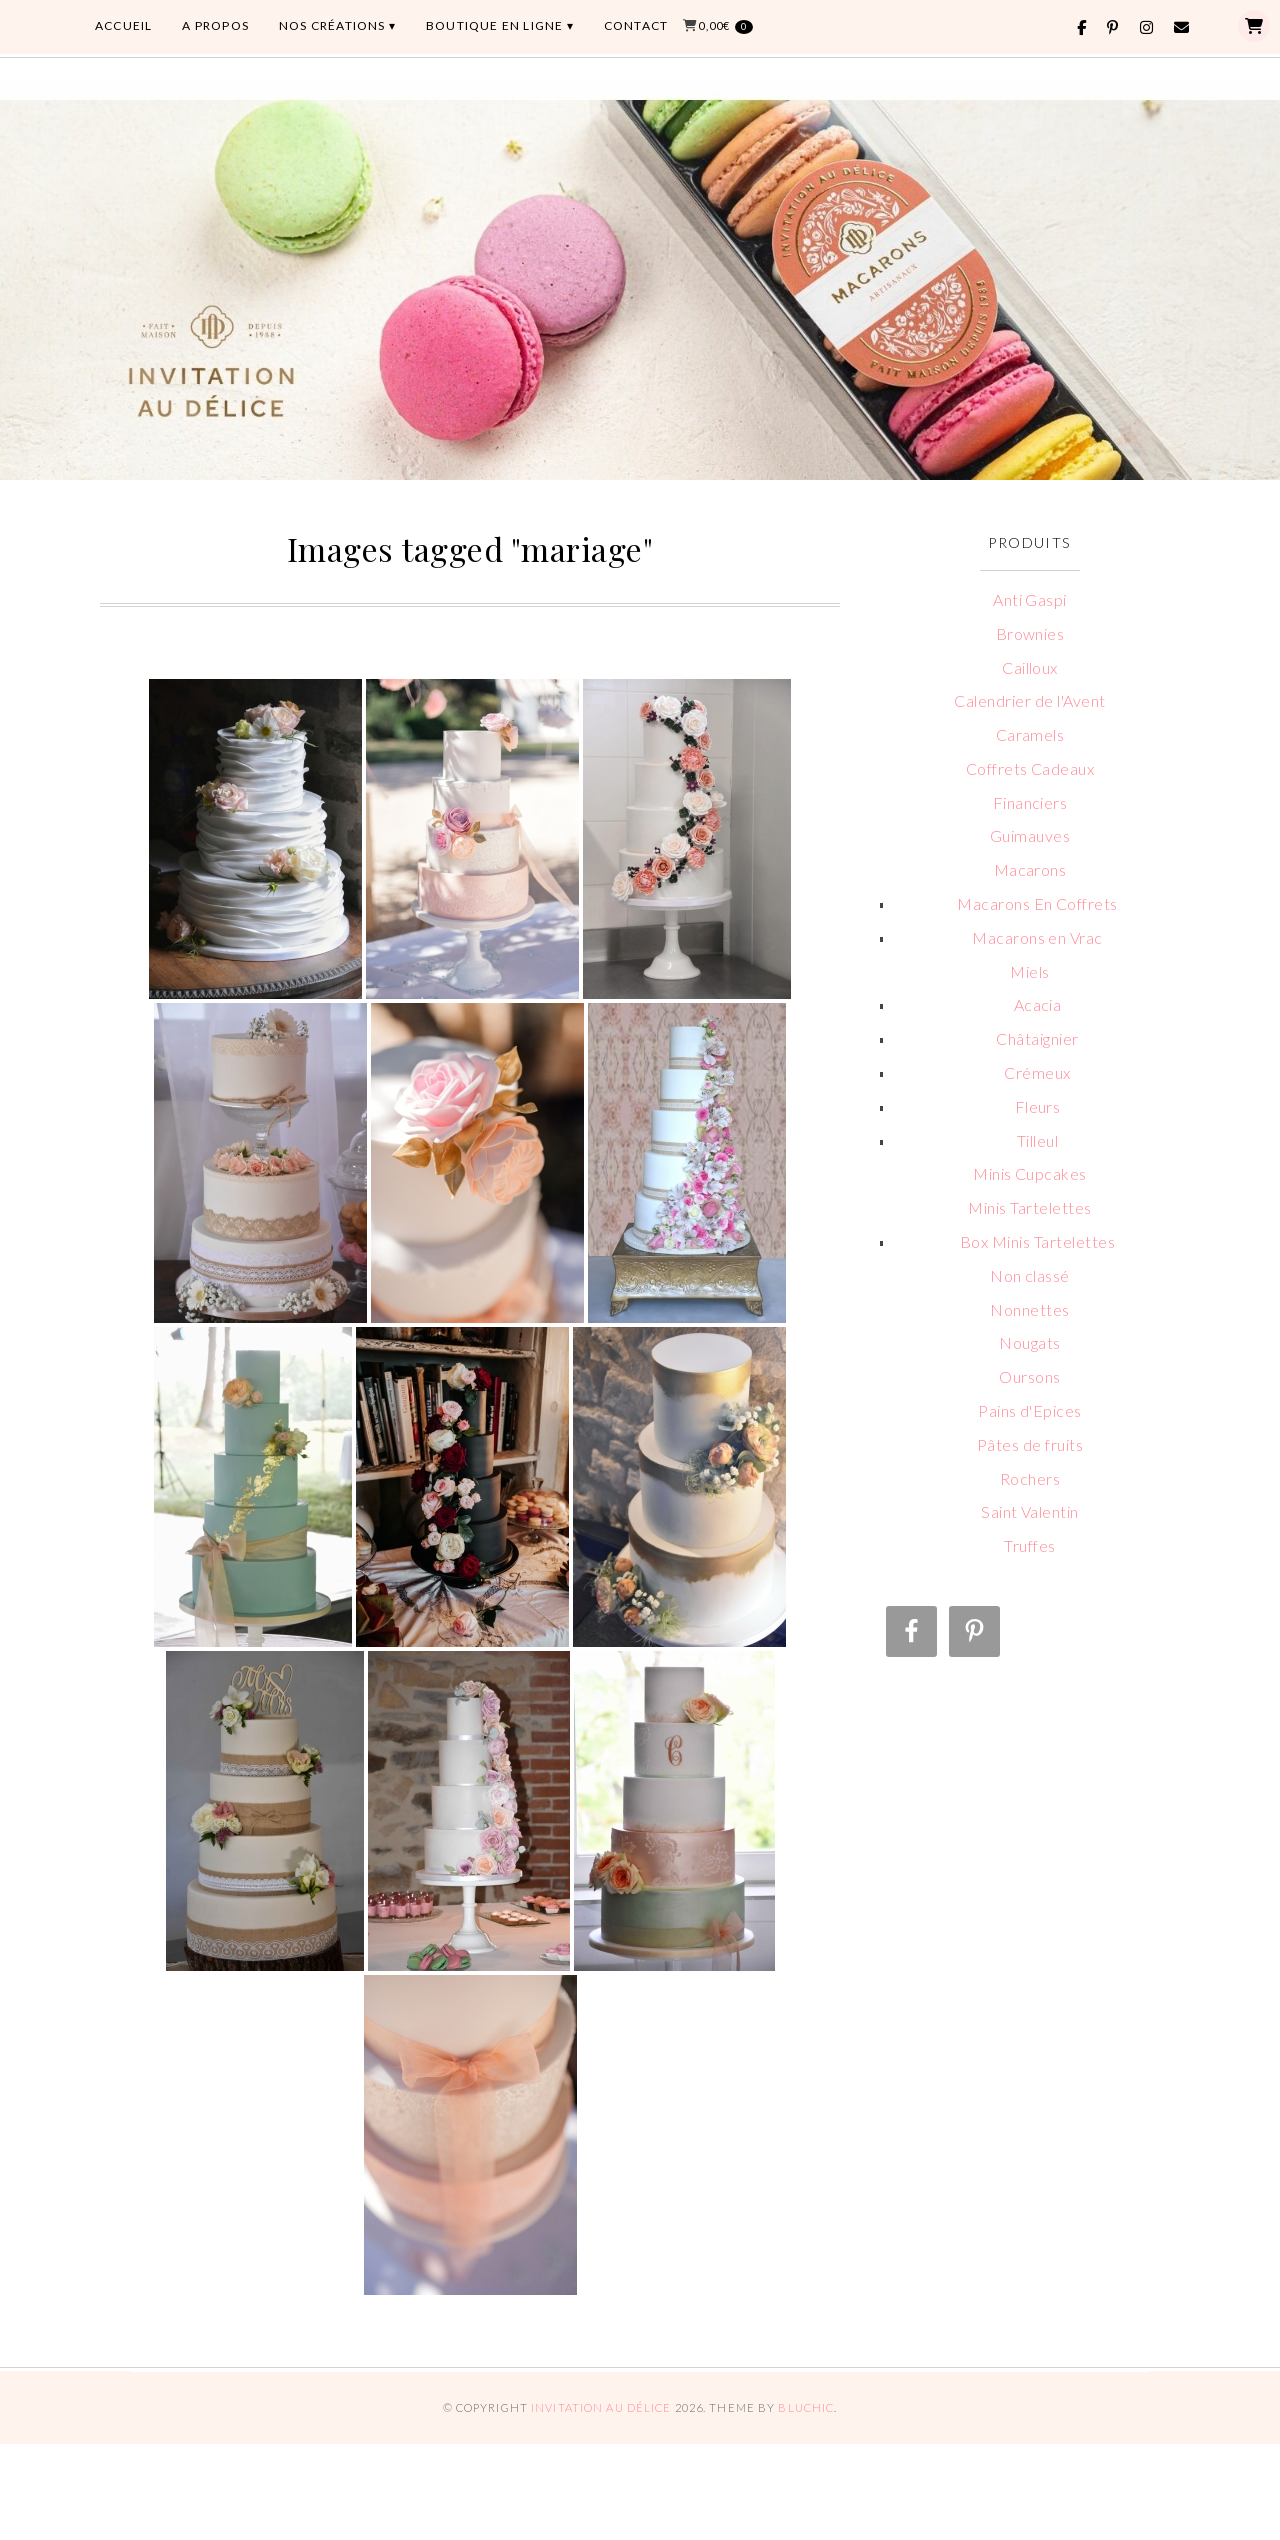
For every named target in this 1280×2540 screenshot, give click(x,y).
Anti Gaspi (1030, 599)
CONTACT (636, 25)
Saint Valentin (1030, 1511)
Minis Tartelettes (1029, 1207)
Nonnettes (1029, 1309)
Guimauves (1030, 835)
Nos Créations (332, 25)
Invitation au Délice (601, 2407)
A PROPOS (215, 25)
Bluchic (806, 2407)
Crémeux (1037, 1072)
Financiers (1030, 802)
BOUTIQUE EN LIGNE (494, 25)
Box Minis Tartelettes (1037, 1241)
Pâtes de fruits (1030, 1444)
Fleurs (1038, 1106)
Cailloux (1030, 667)
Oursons (1029, 1376)
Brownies (1030, 633)
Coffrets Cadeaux (1030, 768)
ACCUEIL (123, 25)
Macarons (1030, 869)
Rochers (1030, 1478)
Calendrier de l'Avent (1029, 700)
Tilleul (1037, 1140)
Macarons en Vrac (1037, 937)
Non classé (1030, 1275)
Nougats (1029, 1342)
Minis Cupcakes (1030, 1173)
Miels (1029, 971)
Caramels (1030, 734)
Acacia (1038, 1004)
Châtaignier (1037, 1038)
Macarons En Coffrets (1037, 903)
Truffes (1029, 1545)
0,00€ (725, 26)
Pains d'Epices (1030, 1410)
